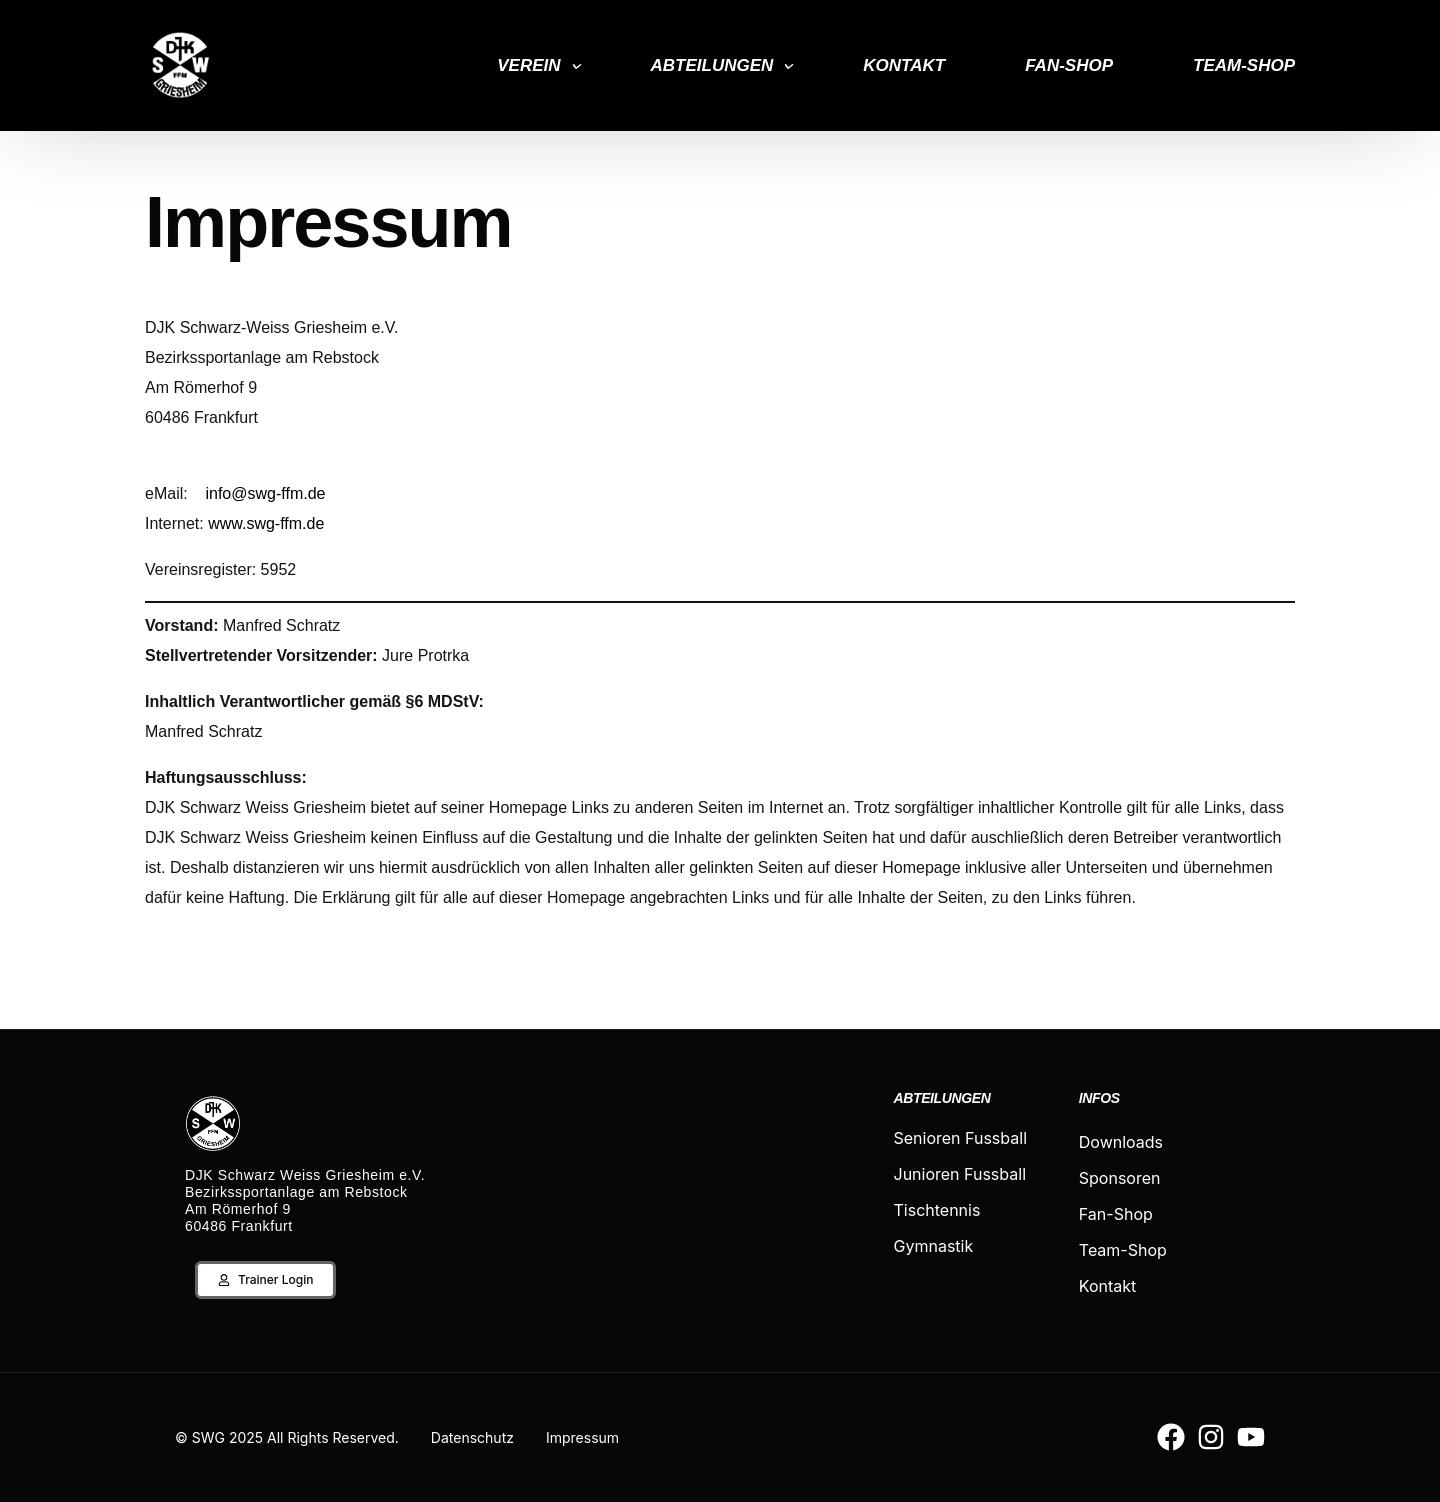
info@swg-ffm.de (265, 493)
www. (227, 523)
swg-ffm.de (285, 523)
